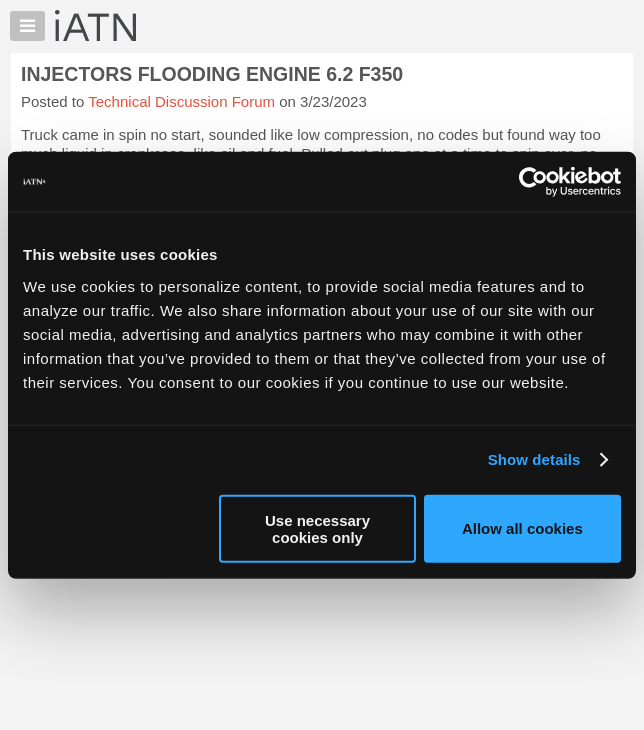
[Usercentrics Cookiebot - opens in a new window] (533, 182)
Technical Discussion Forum (181, 101)
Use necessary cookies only (317, 528)
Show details (534, 459)
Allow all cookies (522, 528)
